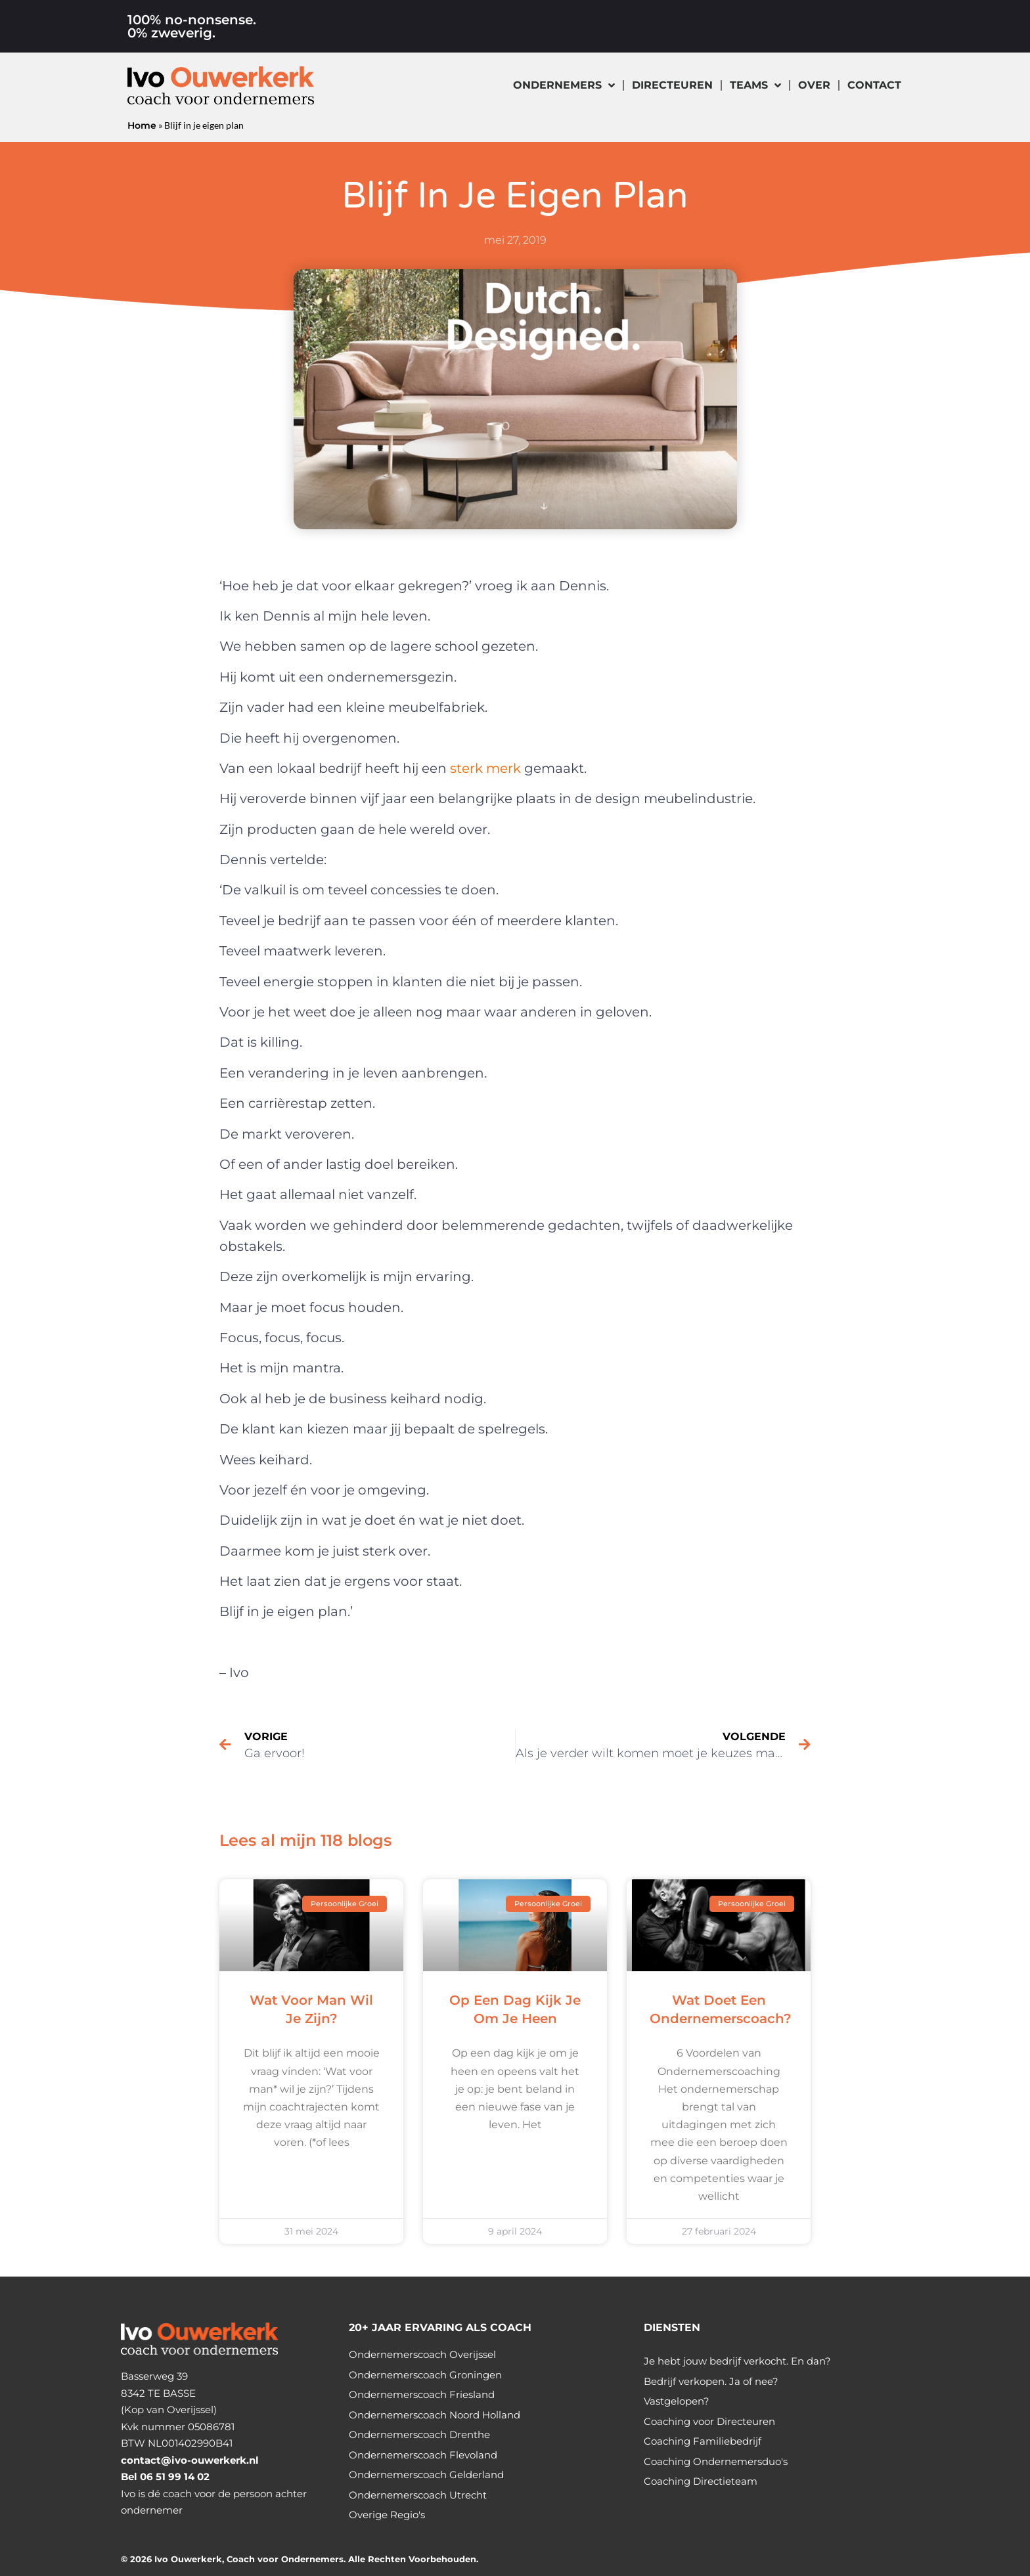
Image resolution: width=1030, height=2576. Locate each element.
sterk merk (485, 768)
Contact (874, 85)
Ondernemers (564, 85)
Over (814, 85)
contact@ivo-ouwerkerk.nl (190, 2460)
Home (141, 125)
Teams (755, 85)
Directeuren (672, 85)
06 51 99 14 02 (175, 2476)
